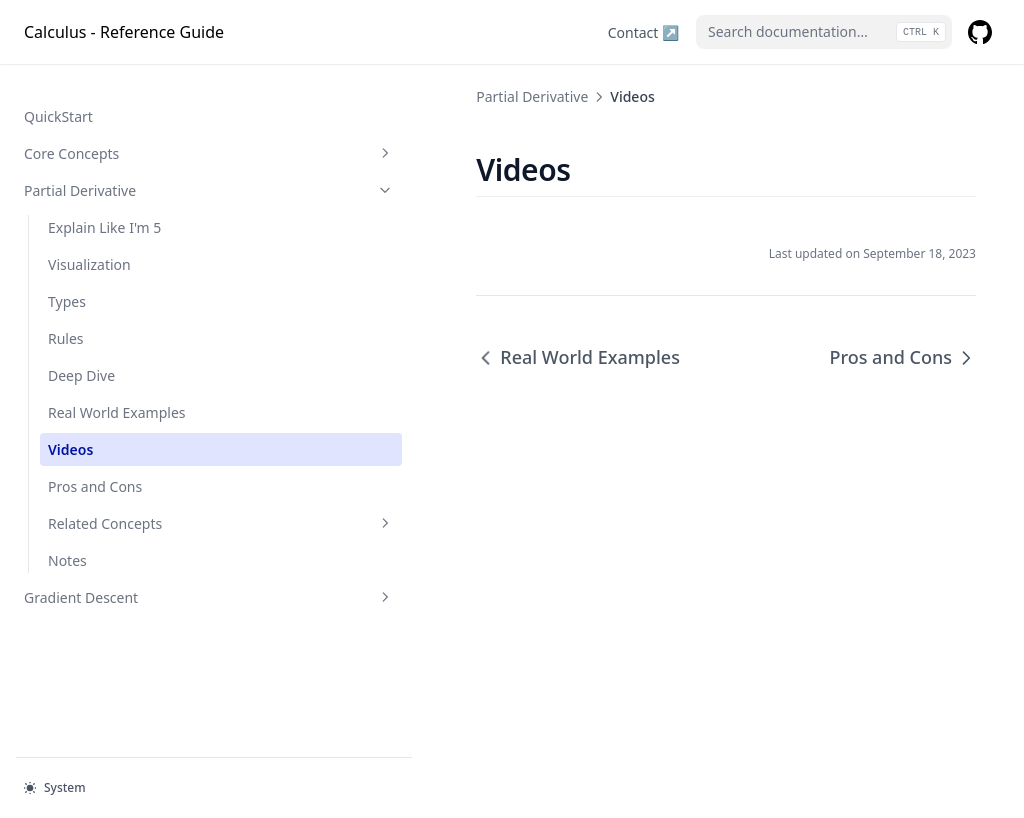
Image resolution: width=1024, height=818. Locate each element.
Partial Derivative (123, 170)
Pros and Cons (95, 466)
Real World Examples (117, 392)
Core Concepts (123, 133)
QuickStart (58, 96)
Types (67, 281)
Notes (67, 540)
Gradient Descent (123, 577)
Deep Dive (81, 355)
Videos (70, 429)
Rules (66, 318)
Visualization (89, 244)
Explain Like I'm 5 (104, 207)
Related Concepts (135, 503)
